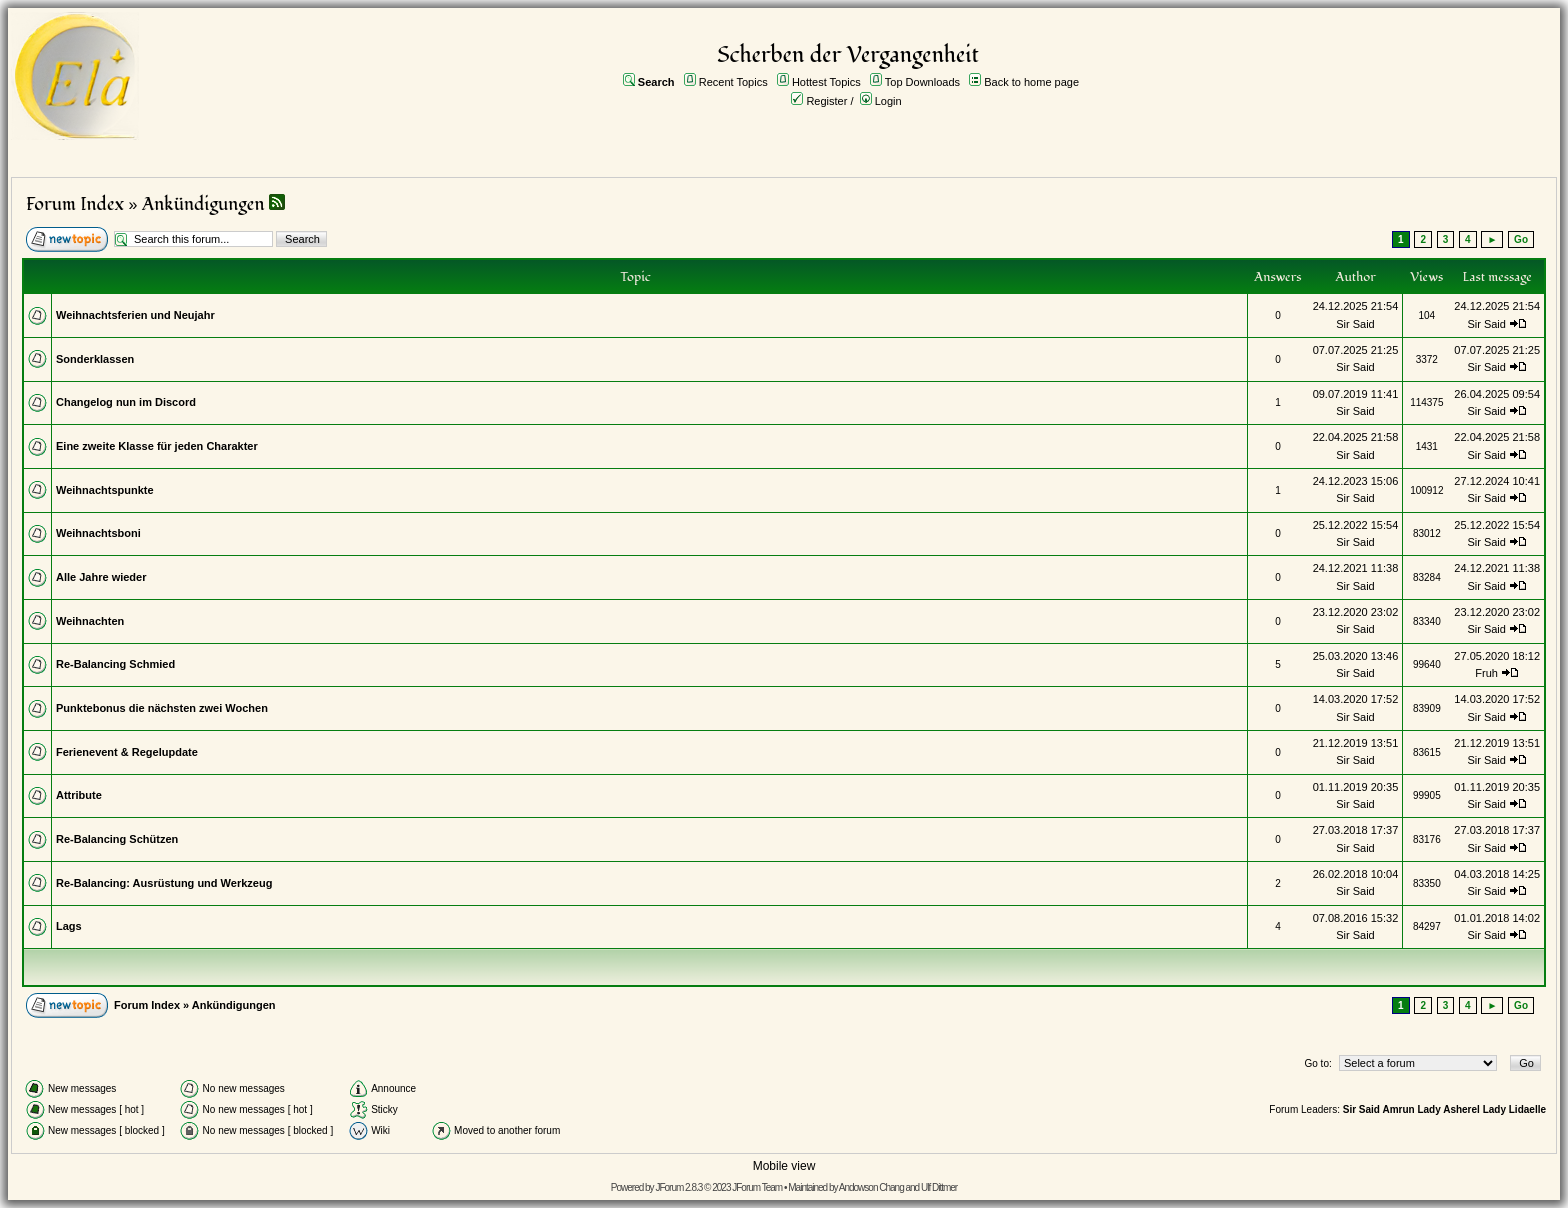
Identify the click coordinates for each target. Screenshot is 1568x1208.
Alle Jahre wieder (101, 577)
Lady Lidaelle (1514, 1109)
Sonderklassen (95, 359)
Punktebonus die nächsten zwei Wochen (162, 708)
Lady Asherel (1448, 1109)
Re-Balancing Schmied (115, 664)
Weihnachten (90, 621)
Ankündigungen (203, 204)
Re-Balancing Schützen (117, 839)
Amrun (1398, 1109)
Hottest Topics (826, 82)
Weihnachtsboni (98, 533)
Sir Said (1355, 324)
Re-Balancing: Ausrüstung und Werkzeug (164, 883)
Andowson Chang (871, 1187)
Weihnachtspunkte (105, 490)
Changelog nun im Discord (126, 402)
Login (888, 101)
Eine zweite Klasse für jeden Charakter (157, 446)
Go (1521, 239)
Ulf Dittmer (939, 1187)
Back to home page (1031, 82)
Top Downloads (922, 82)
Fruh (1486, 673)
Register (826, 101)
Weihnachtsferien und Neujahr (135, 315)
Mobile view (784, 1166)
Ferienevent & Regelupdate (127, 752)
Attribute (79, 795)
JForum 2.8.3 (678, 1187)
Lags (69, 926)
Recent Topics (733, 82)
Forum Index (75, 204)
